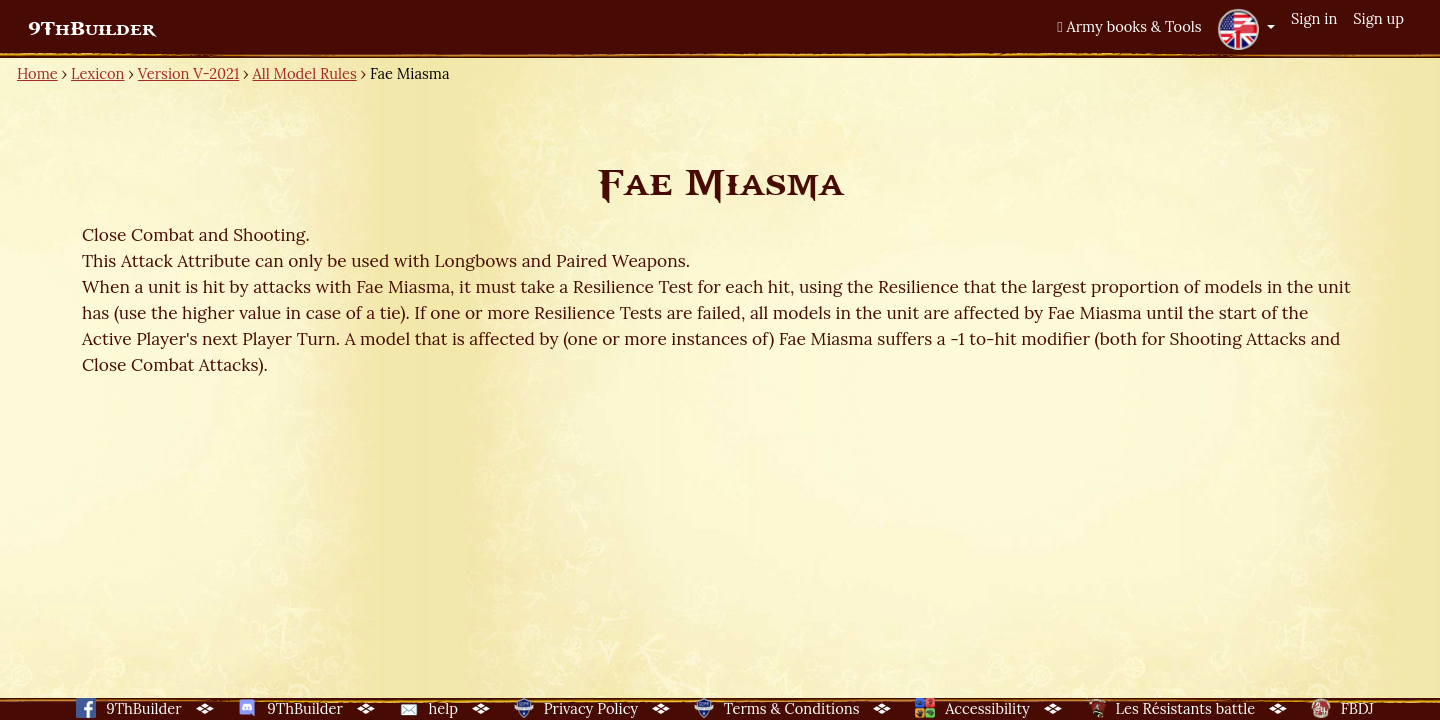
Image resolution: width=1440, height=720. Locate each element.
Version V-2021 (188, 73)
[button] (1246, 29)
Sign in (1314, 18)
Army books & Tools (1129, 26)
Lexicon (97, 73)
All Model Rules (305, 73)
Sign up (1378, 18)
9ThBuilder (91, 29)
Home (37, 73)
